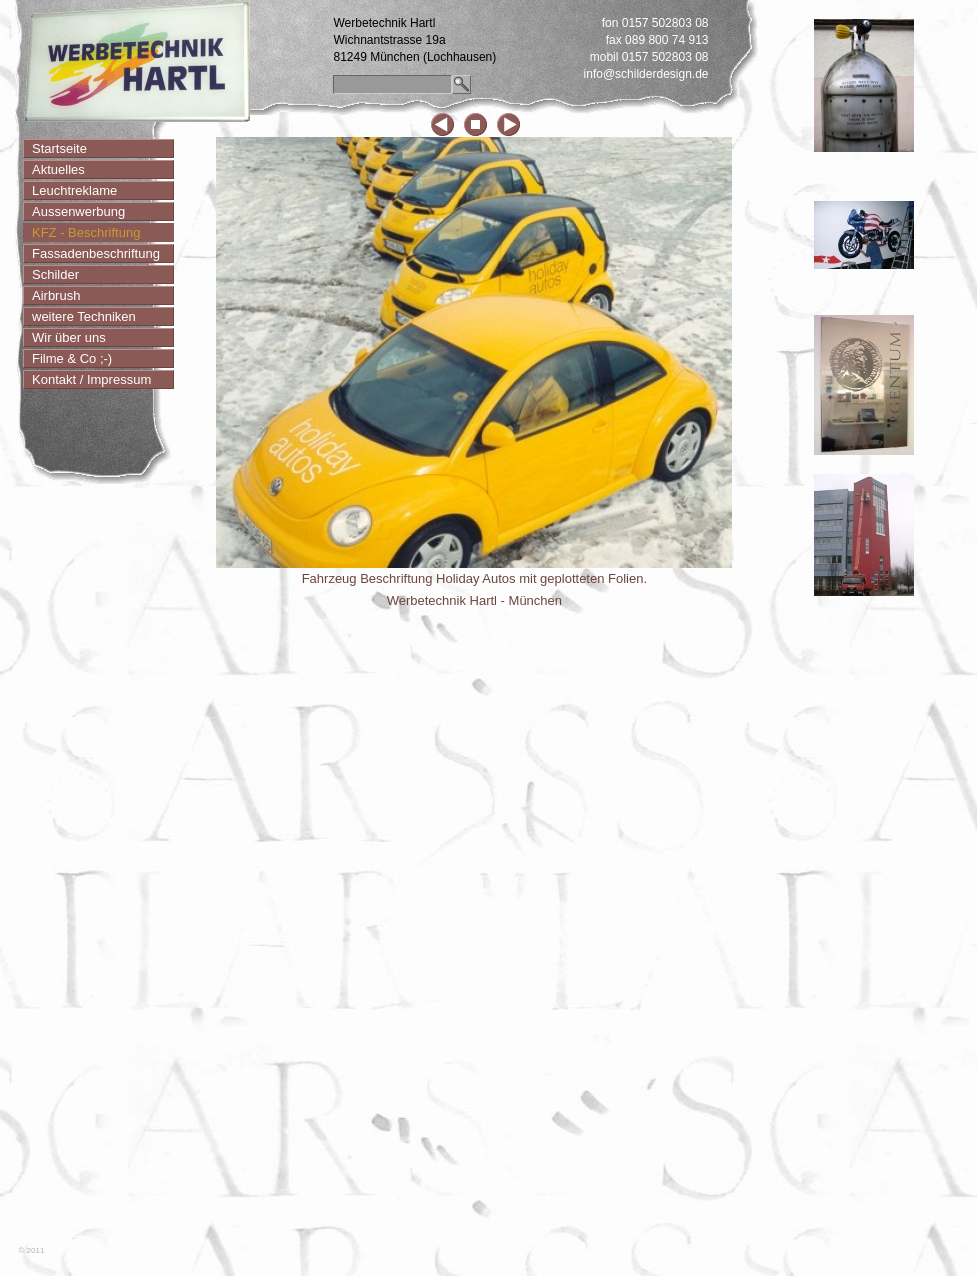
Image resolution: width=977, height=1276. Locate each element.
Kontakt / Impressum (91, 379)
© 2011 (32, 1250)
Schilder (55, 274)
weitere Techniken (84, 316)
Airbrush (56, 295)
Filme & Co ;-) (72, 358)
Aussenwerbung (78, 211)
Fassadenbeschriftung (96, 253)
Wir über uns (69, 337)
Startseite (59, 148)
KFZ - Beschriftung (86, 232)
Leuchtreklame (74, 190)
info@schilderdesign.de (646, 74)
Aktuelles (58, 169)
